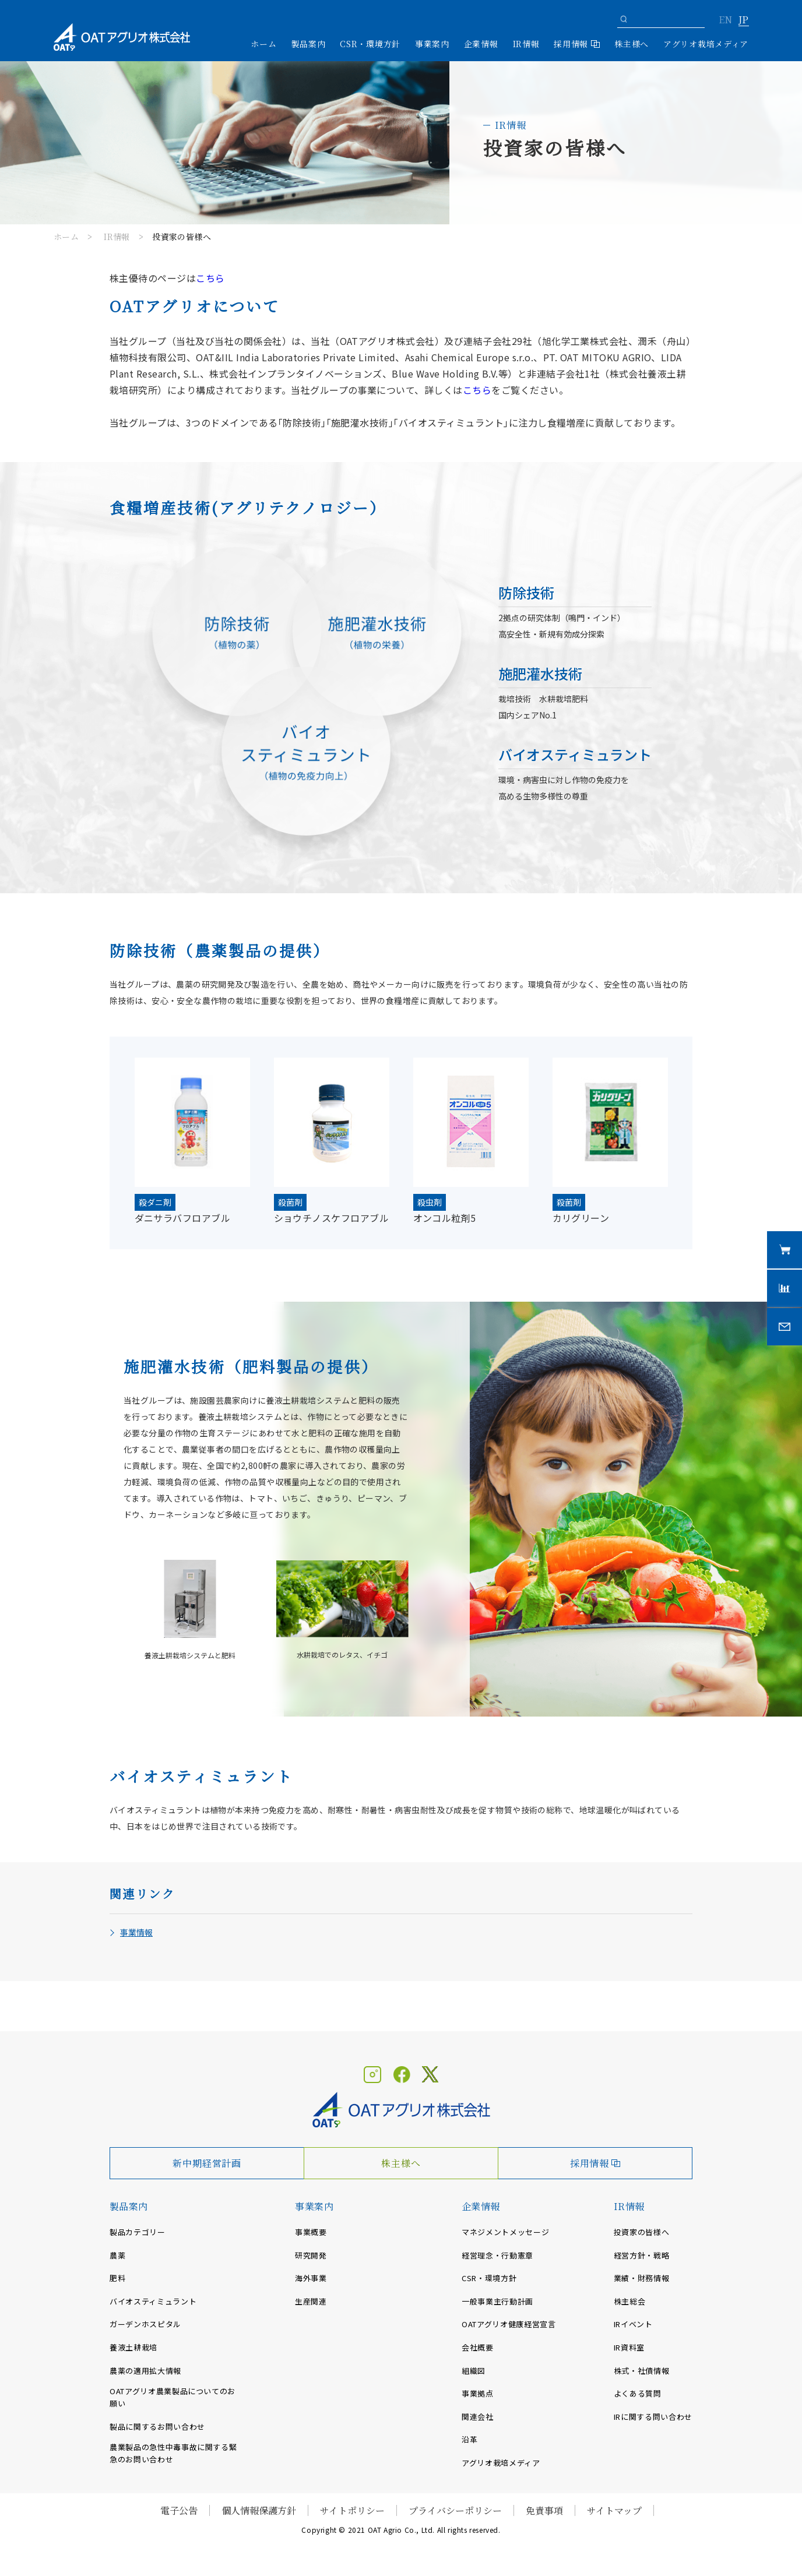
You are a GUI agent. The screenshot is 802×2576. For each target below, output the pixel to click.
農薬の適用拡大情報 (145, 2370)
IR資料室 (629, 2347)
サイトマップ (614, 2510)
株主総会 (630, 2301)
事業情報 (136, 1932)
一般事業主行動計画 (497, 2301)
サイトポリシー (352, 2510)
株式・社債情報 (642, 2370)
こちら (477, 390)
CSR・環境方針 (370, 44)
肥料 (117, 2277)
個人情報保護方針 (258, 2510)
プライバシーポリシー (455, 2510)
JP (743, 20)
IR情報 (117, 236)
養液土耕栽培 (133, 2347)
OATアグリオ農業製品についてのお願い (172, 2397)
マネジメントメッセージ (505, 2231)
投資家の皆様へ (642, 2231)
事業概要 (311, 2231)
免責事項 (544, 2510)
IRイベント (633, 2324)
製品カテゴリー (138, 2231)
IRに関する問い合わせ (653, 2416)
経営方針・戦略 (642, 2255)
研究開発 (311, 2255)
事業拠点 (478, 2393)
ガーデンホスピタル (145, 2324)
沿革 (469, 2439)
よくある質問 (638, 2393)
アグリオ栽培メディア (705, 44)
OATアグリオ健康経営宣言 (508, 2324)
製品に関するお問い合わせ (157, 2426)
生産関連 (311, 2301)
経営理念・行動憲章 (497, 2255)
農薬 (117, 2255)
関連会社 (478, 2416)
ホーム (263, 44)
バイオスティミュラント (153, 2301)
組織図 (474, 2370)
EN (725, 20)
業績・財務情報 (642, 2277)
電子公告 (179, 2510)
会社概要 (478, 2347)
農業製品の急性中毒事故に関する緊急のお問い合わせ (173, 2453)
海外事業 (311, 2277)
